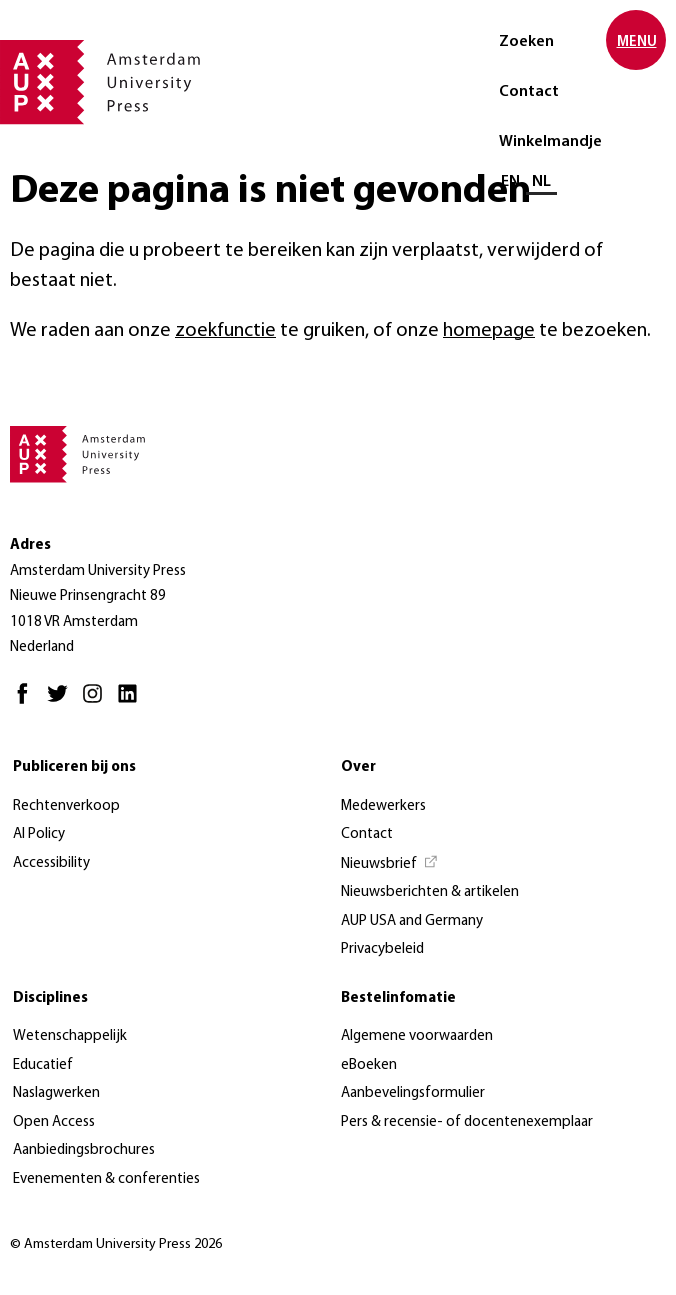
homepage (489, 331)
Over (358, 767)
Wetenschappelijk (70, 1036)
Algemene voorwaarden (417, 1036)
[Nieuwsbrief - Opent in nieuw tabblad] (390, 865)
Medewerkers (383, 806)
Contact (529, 92)
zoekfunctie (225, 331)
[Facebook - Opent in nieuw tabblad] (27, 702)
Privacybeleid (382, 949)
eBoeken (369, 1065)
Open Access (54, 1122)
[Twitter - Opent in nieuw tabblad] (62, 702)
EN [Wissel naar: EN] (510, 182)
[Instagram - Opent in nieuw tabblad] (97, 702)
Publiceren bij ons (74, 767)
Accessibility (51, 863)
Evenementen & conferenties (106, 1179)
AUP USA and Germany (412, 921)
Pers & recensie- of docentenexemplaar (467, 1122)
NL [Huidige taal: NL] (541, 182)
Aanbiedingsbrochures (84, 1150)
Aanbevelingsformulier (413, 1093)
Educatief (43, 1065)
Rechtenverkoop (66, 806)
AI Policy (39, 834)
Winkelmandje (550, 142)
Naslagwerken (56, 1093)
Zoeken (526, 42)
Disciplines (50, 998)
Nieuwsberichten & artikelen (430, 892)
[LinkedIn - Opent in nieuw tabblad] (132, 702)
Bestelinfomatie (398, 998)
